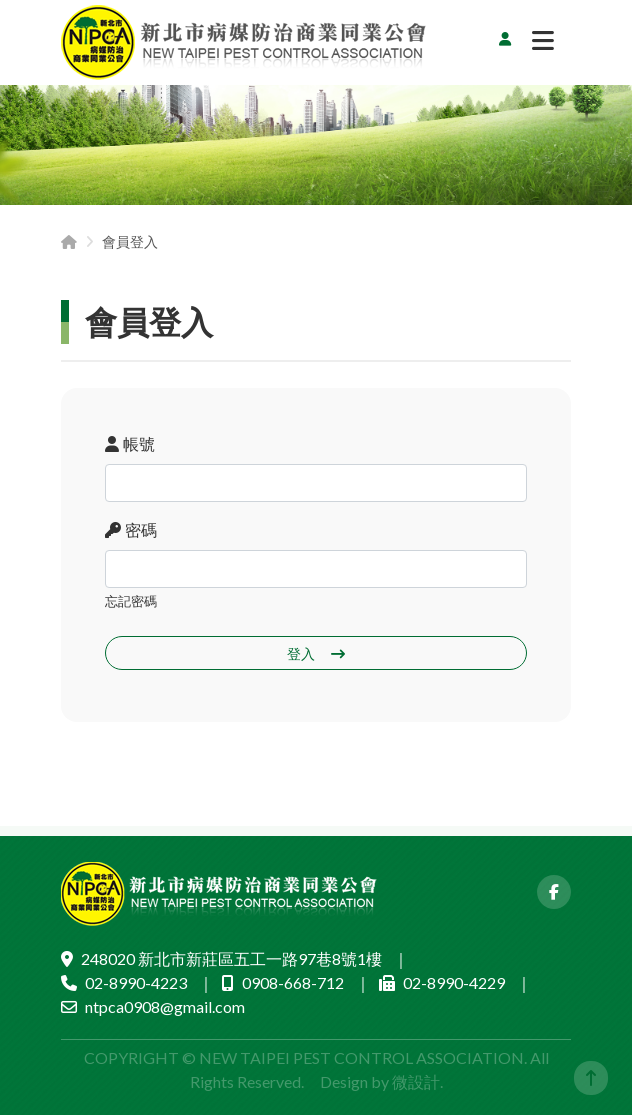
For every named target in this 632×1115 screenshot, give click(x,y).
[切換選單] (543, 46)
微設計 (416, 1081)
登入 (316, 653)
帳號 (130, 443)
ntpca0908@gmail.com (165, 1006)
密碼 (131, 529)
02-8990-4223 (136, 982)
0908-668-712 (293, 982)
